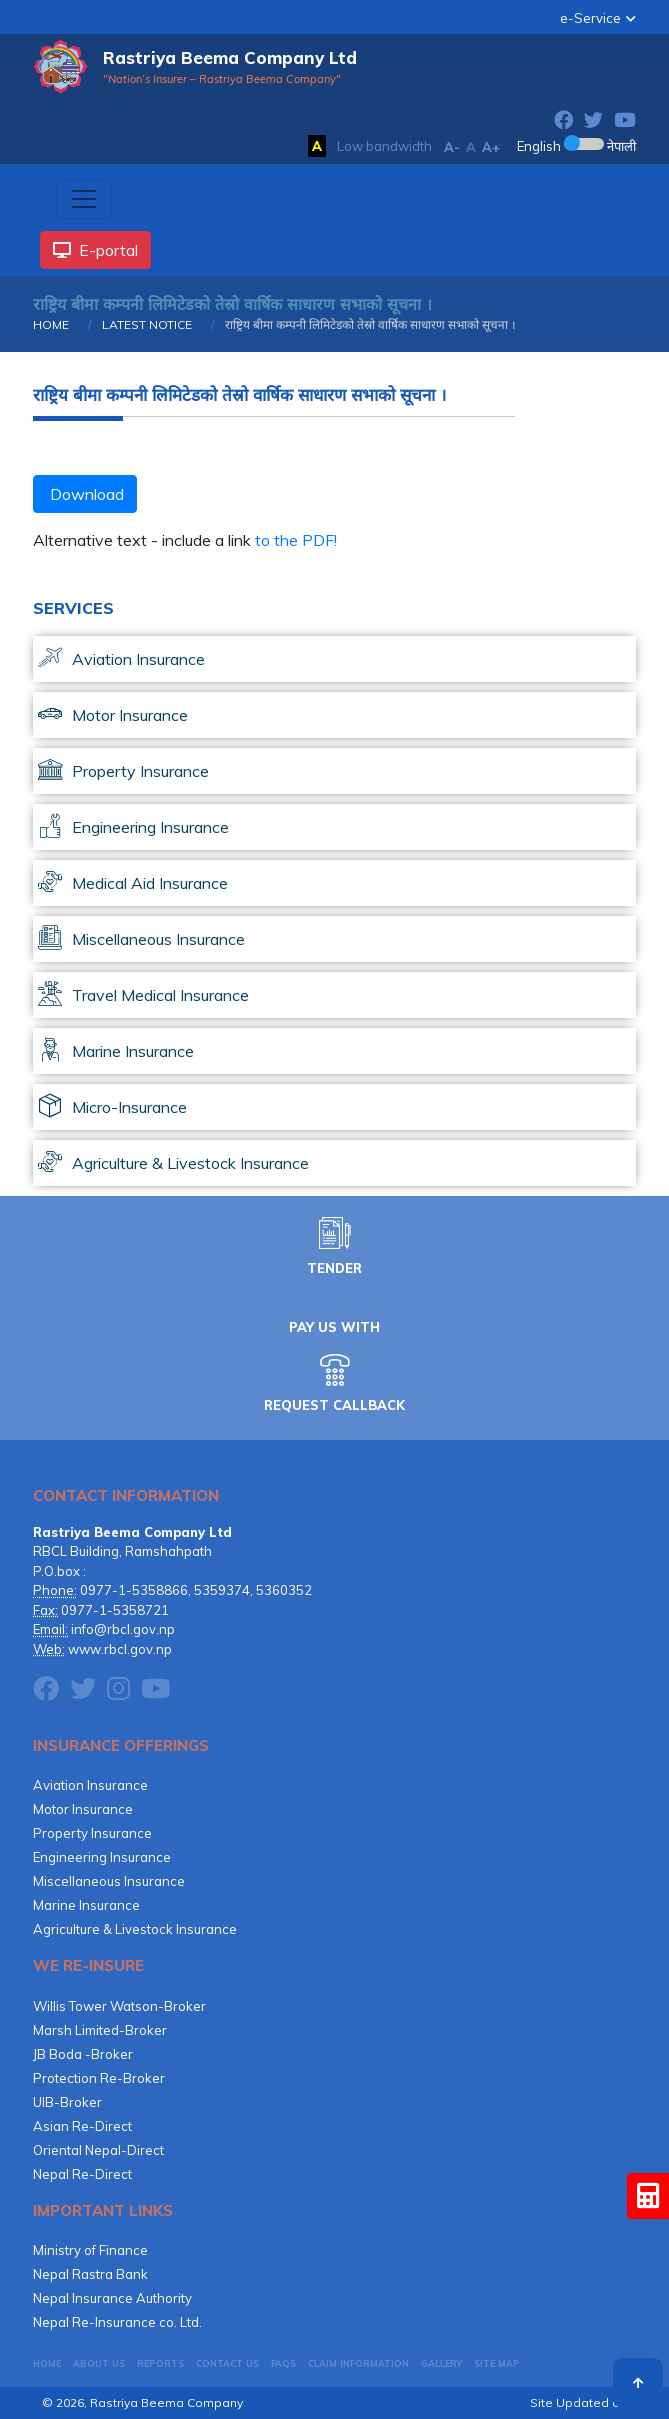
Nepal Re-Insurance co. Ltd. (117, 2322)
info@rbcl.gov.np (123, 1629)
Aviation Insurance (90, 1785)
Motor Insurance (83, 1809)
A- (452, 147)
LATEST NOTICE (145, 324)
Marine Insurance (86, 1905)
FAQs (283, 2363)
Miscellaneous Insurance (109, 1881)
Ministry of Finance (90, 2250)
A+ (491, 147)
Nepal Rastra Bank (90, 2274)
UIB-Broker (67, 2102)
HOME (51, 324)
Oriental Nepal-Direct (98, 2150)
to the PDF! (296, 540)
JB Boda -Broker (83, 2054)
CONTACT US (227, 2363)
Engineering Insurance (102, 1857)
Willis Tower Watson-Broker (119, 2006)
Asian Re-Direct (82, 2126)
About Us (99, 2363)
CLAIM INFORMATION (358, 2363)
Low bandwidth (384, 146)
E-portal (95, 250)
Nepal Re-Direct (82, 2174)
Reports (160, 2363)
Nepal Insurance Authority (112, 2298)
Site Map (497, 2363)
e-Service (590, 18)
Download (85, 494)
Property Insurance (92, 1833)
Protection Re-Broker (99, 2078)
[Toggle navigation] (84, 199)
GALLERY (441, 2363)
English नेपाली (576, 146)
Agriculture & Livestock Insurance (135, 1929)
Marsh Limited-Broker (100, 2030)
